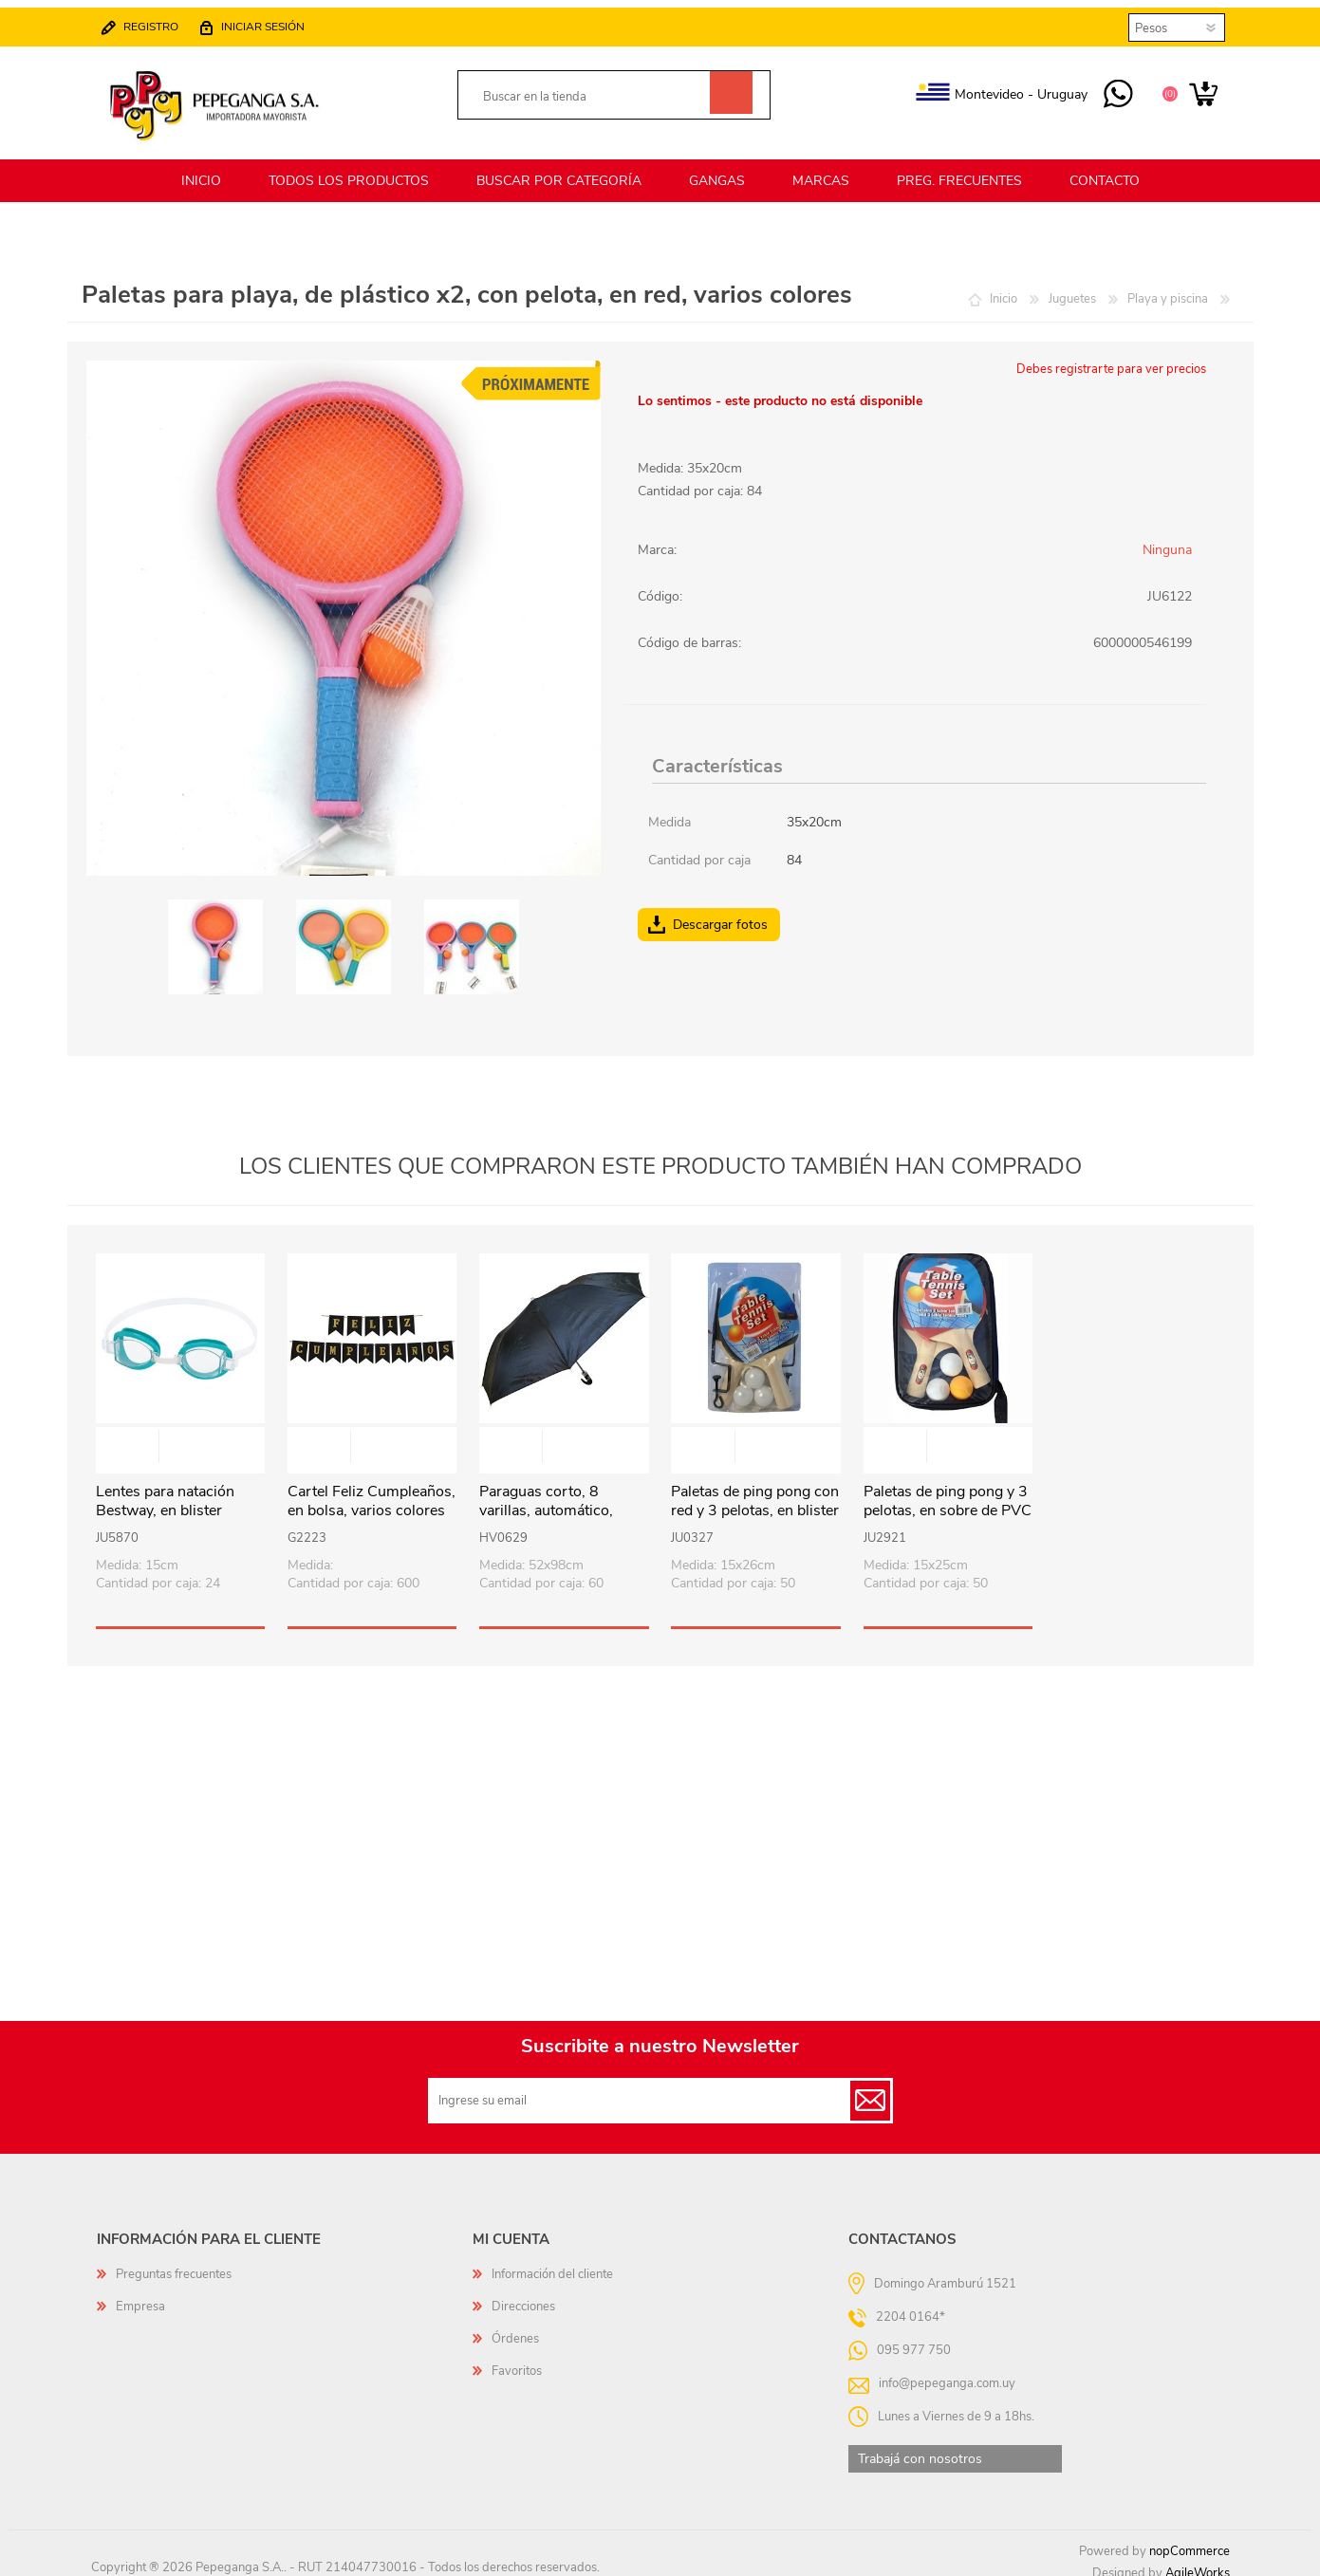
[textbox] (592, 91)
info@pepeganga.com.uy (947, 2371)
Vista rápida (181, 1437)
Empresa (140, 2295)
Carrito (1194, 89)
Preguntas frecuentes (174, 2262)
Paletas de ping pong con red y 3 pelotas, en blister (755, 1490)
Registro (160, 20)
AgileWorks (1197, 2561)
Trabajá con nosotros (920, 2447)
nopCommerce (1189, 2539)
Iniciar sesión (272, 20)
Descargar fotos (720, 913)
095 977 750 (1109, 89)
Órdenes (515, 2327)
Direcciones (523, 2295)
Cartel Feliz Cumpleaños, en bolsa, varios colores (371, 1490)
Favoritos (517, 2359)
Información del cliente (552, 2262)
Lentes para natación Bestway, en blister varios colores (165, 1500)
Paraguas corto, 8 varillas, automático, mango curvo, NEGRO (553, 1500)
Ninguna (1167, 538)
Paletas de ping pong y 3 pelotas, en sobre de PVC (948, 1490)
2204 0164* (910, 2304)
